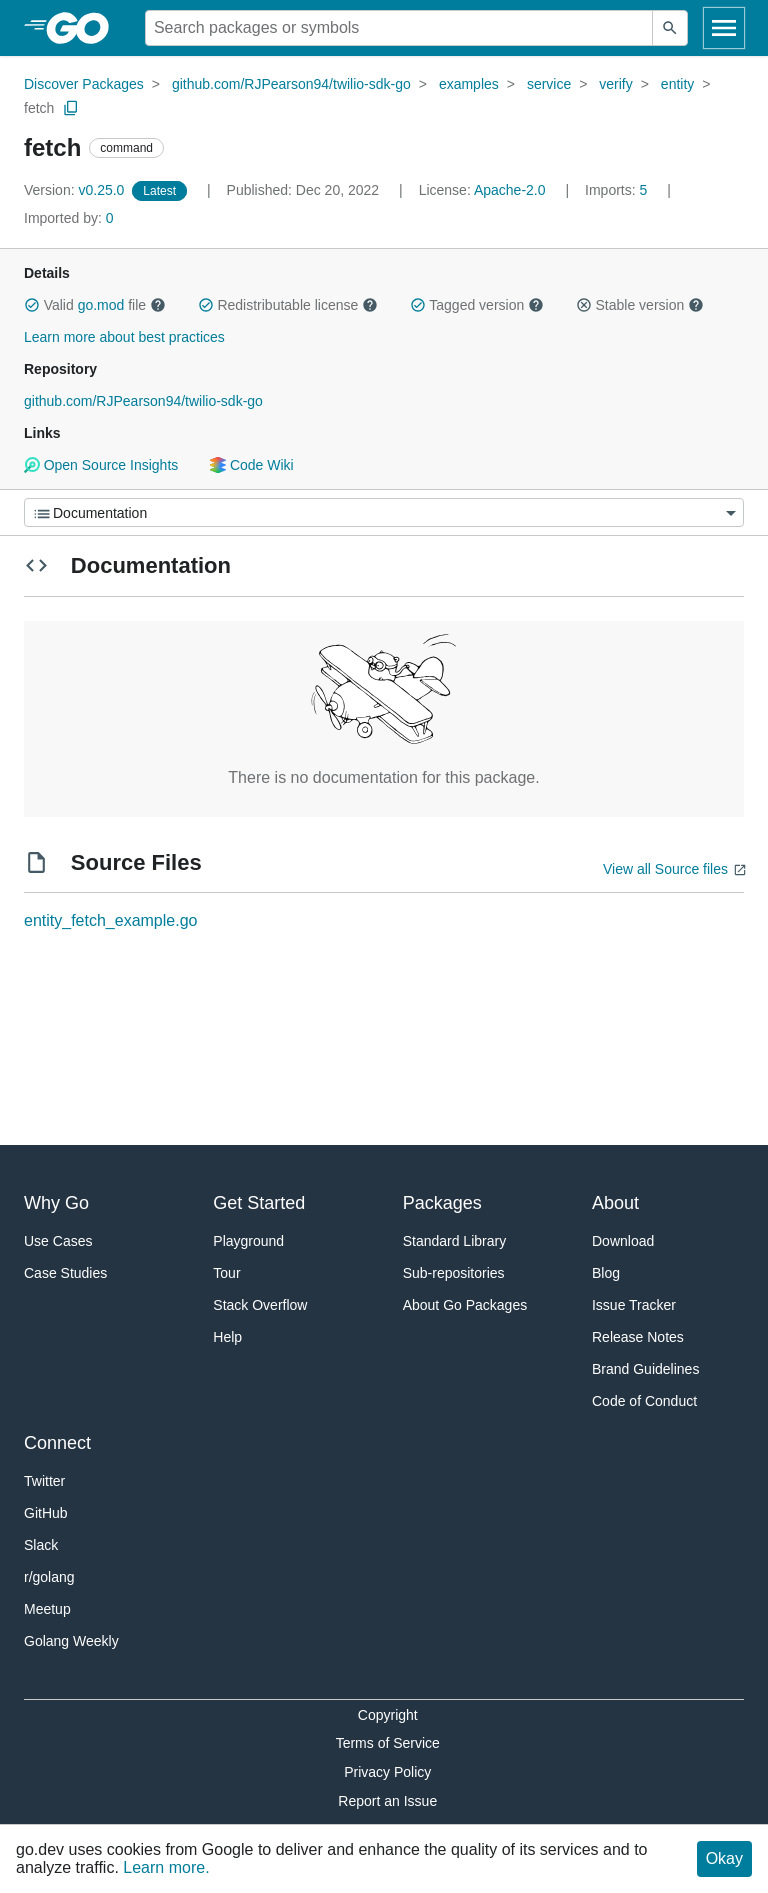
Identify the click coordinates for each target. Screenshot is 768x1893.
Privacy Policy (387, 1772)
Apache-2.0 (510, 190)
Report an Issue (387, 1801)
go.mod (101, 305)
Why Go (56, 1203)
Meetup (47, 1609)
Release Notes (638, 1337)
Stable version (640, 305)
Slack (41, 1545)
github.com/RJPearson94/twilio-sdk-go (291, 84)
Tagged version (477, 305)
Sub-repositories (454, 1273)
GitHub (46, 1513)
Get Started (259, 1203)
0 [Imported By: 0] (69, 218)
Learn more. (166, 1867)
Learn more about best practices (124, 337)
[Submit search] (670, 28)
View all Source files (665, 869)
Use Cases (58, 1241)
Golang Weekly (71, 1641)
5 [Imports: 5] (618, 190)
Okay (724, 1858)
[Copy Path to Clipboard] (71, 108)
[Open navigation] (724, 28)
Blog (606, 1273)
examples (469, 84)
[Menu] (384, 512)
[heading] (84, 28)
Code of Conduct (644, 1401)
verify (615, 84)
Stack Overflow (260, 1305)
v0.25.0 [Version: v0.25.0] (76, 190)
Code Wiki (251, 465)
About (615, 1203)
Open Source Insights (101, 465)
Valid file (95, 305)
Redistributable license (288, 305)
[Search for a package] (399, 28)
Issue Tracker (634, 1305)
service (549, 84)
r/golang (49, 1577)
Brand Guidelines (645, 1369)
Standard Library (455, 1241)
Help (227, 1337)
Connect (57, 1443)
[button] (32, 305)
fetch (39, 108)
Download (623, 1241)
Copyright (388, 1715)
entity (677, 84)
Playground (248, 1241)
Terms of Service (388, 1743)
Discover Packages (84, 84)
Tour (226, 1273)
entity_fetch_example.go (110, 920)
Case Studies (65, 1273)
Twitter (44, 1481)
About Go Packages (465, 1305)
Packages (442, 1203)
